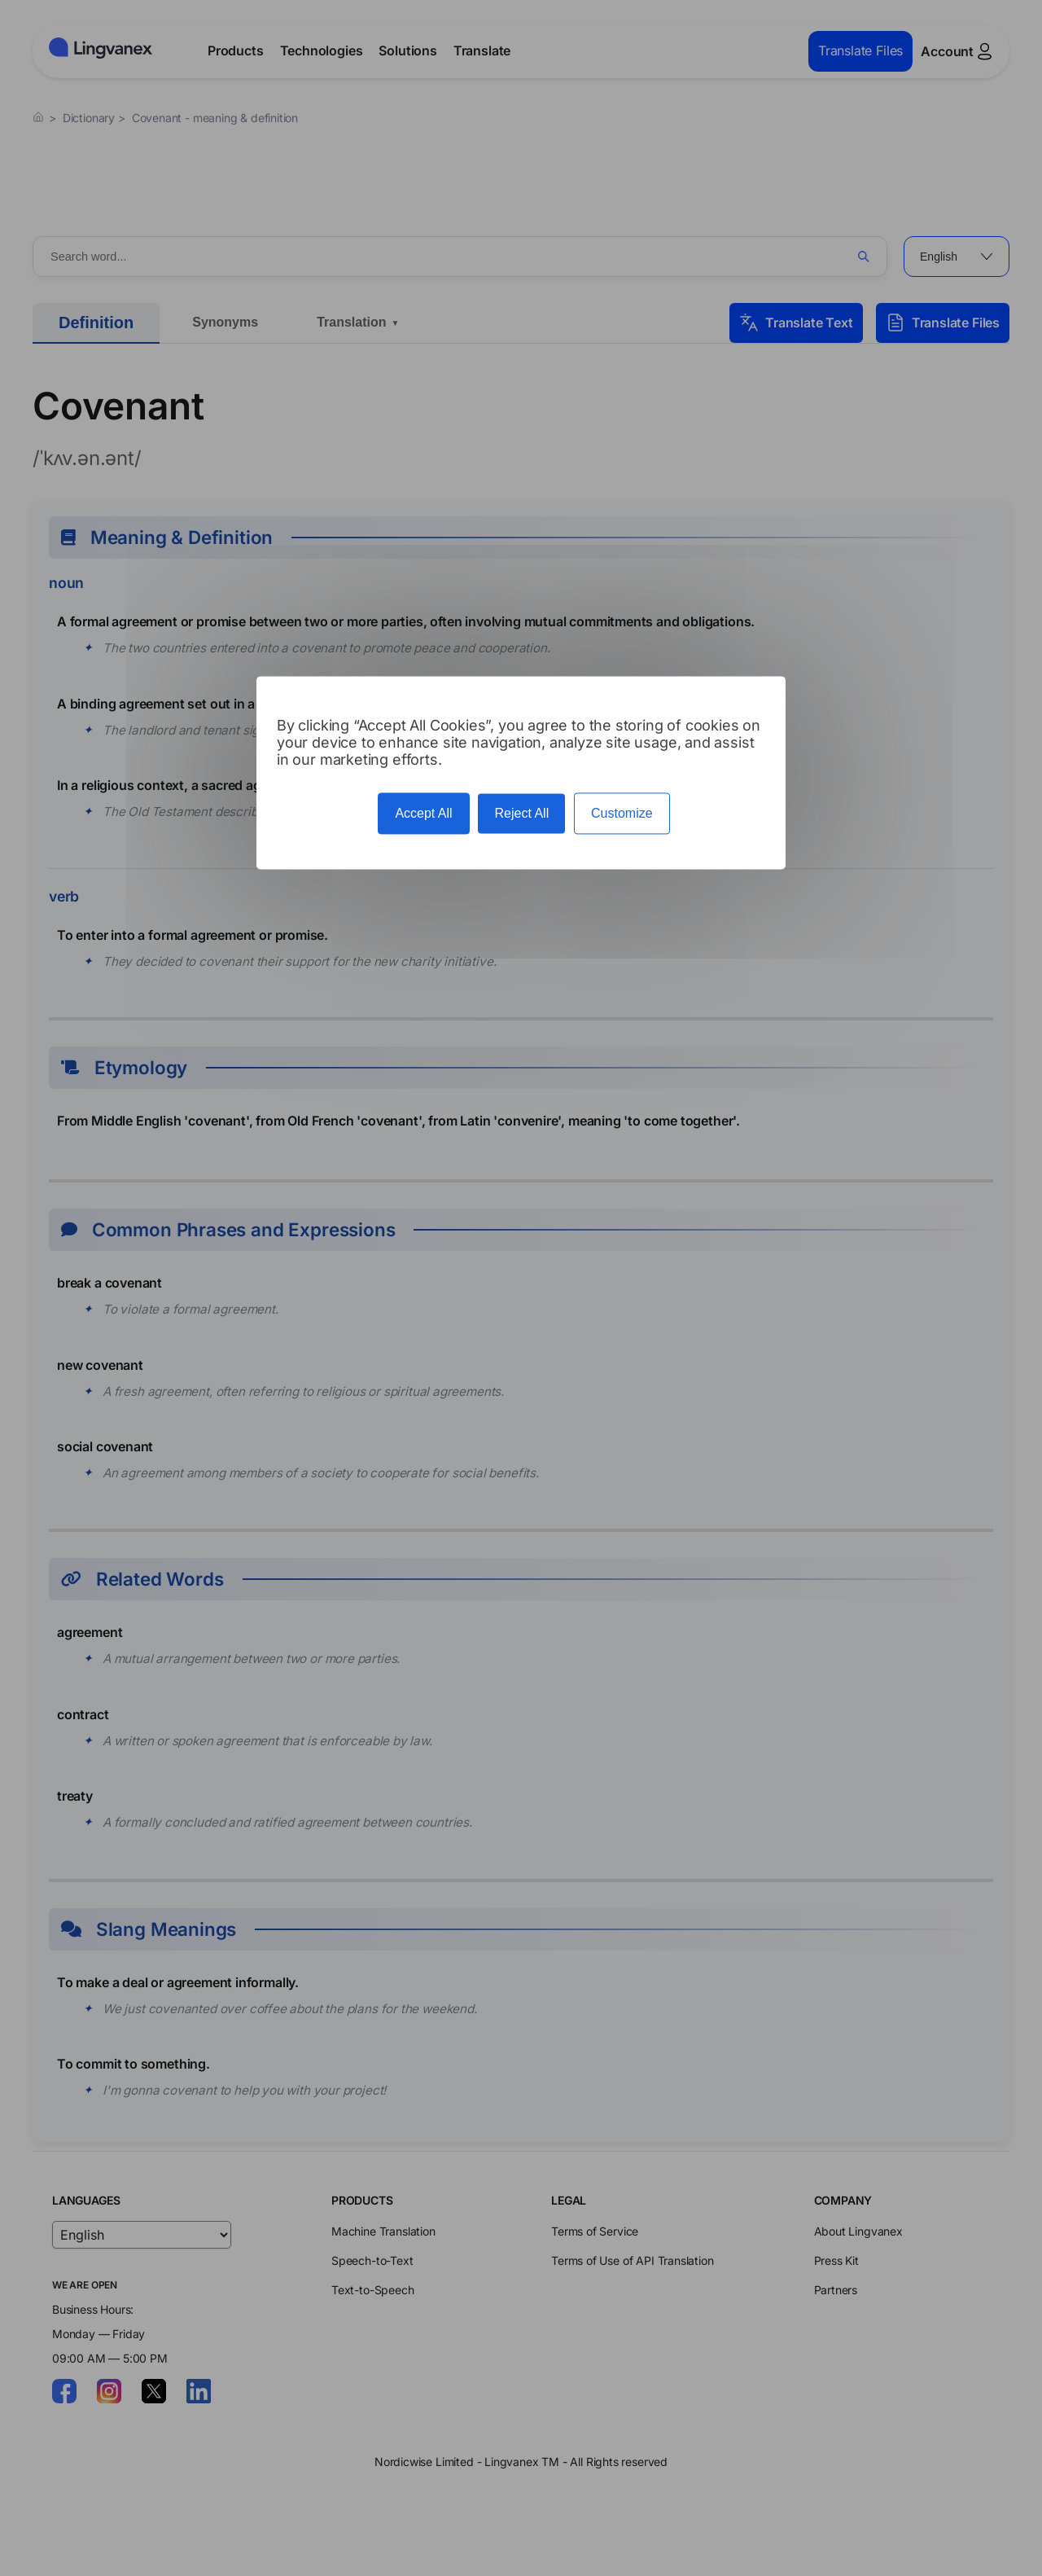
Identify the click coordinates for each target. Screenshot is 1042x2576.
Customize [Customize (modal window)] (622, 813)
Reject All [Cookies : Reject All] (521, 813)
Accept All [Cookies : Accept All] (423, 813)
